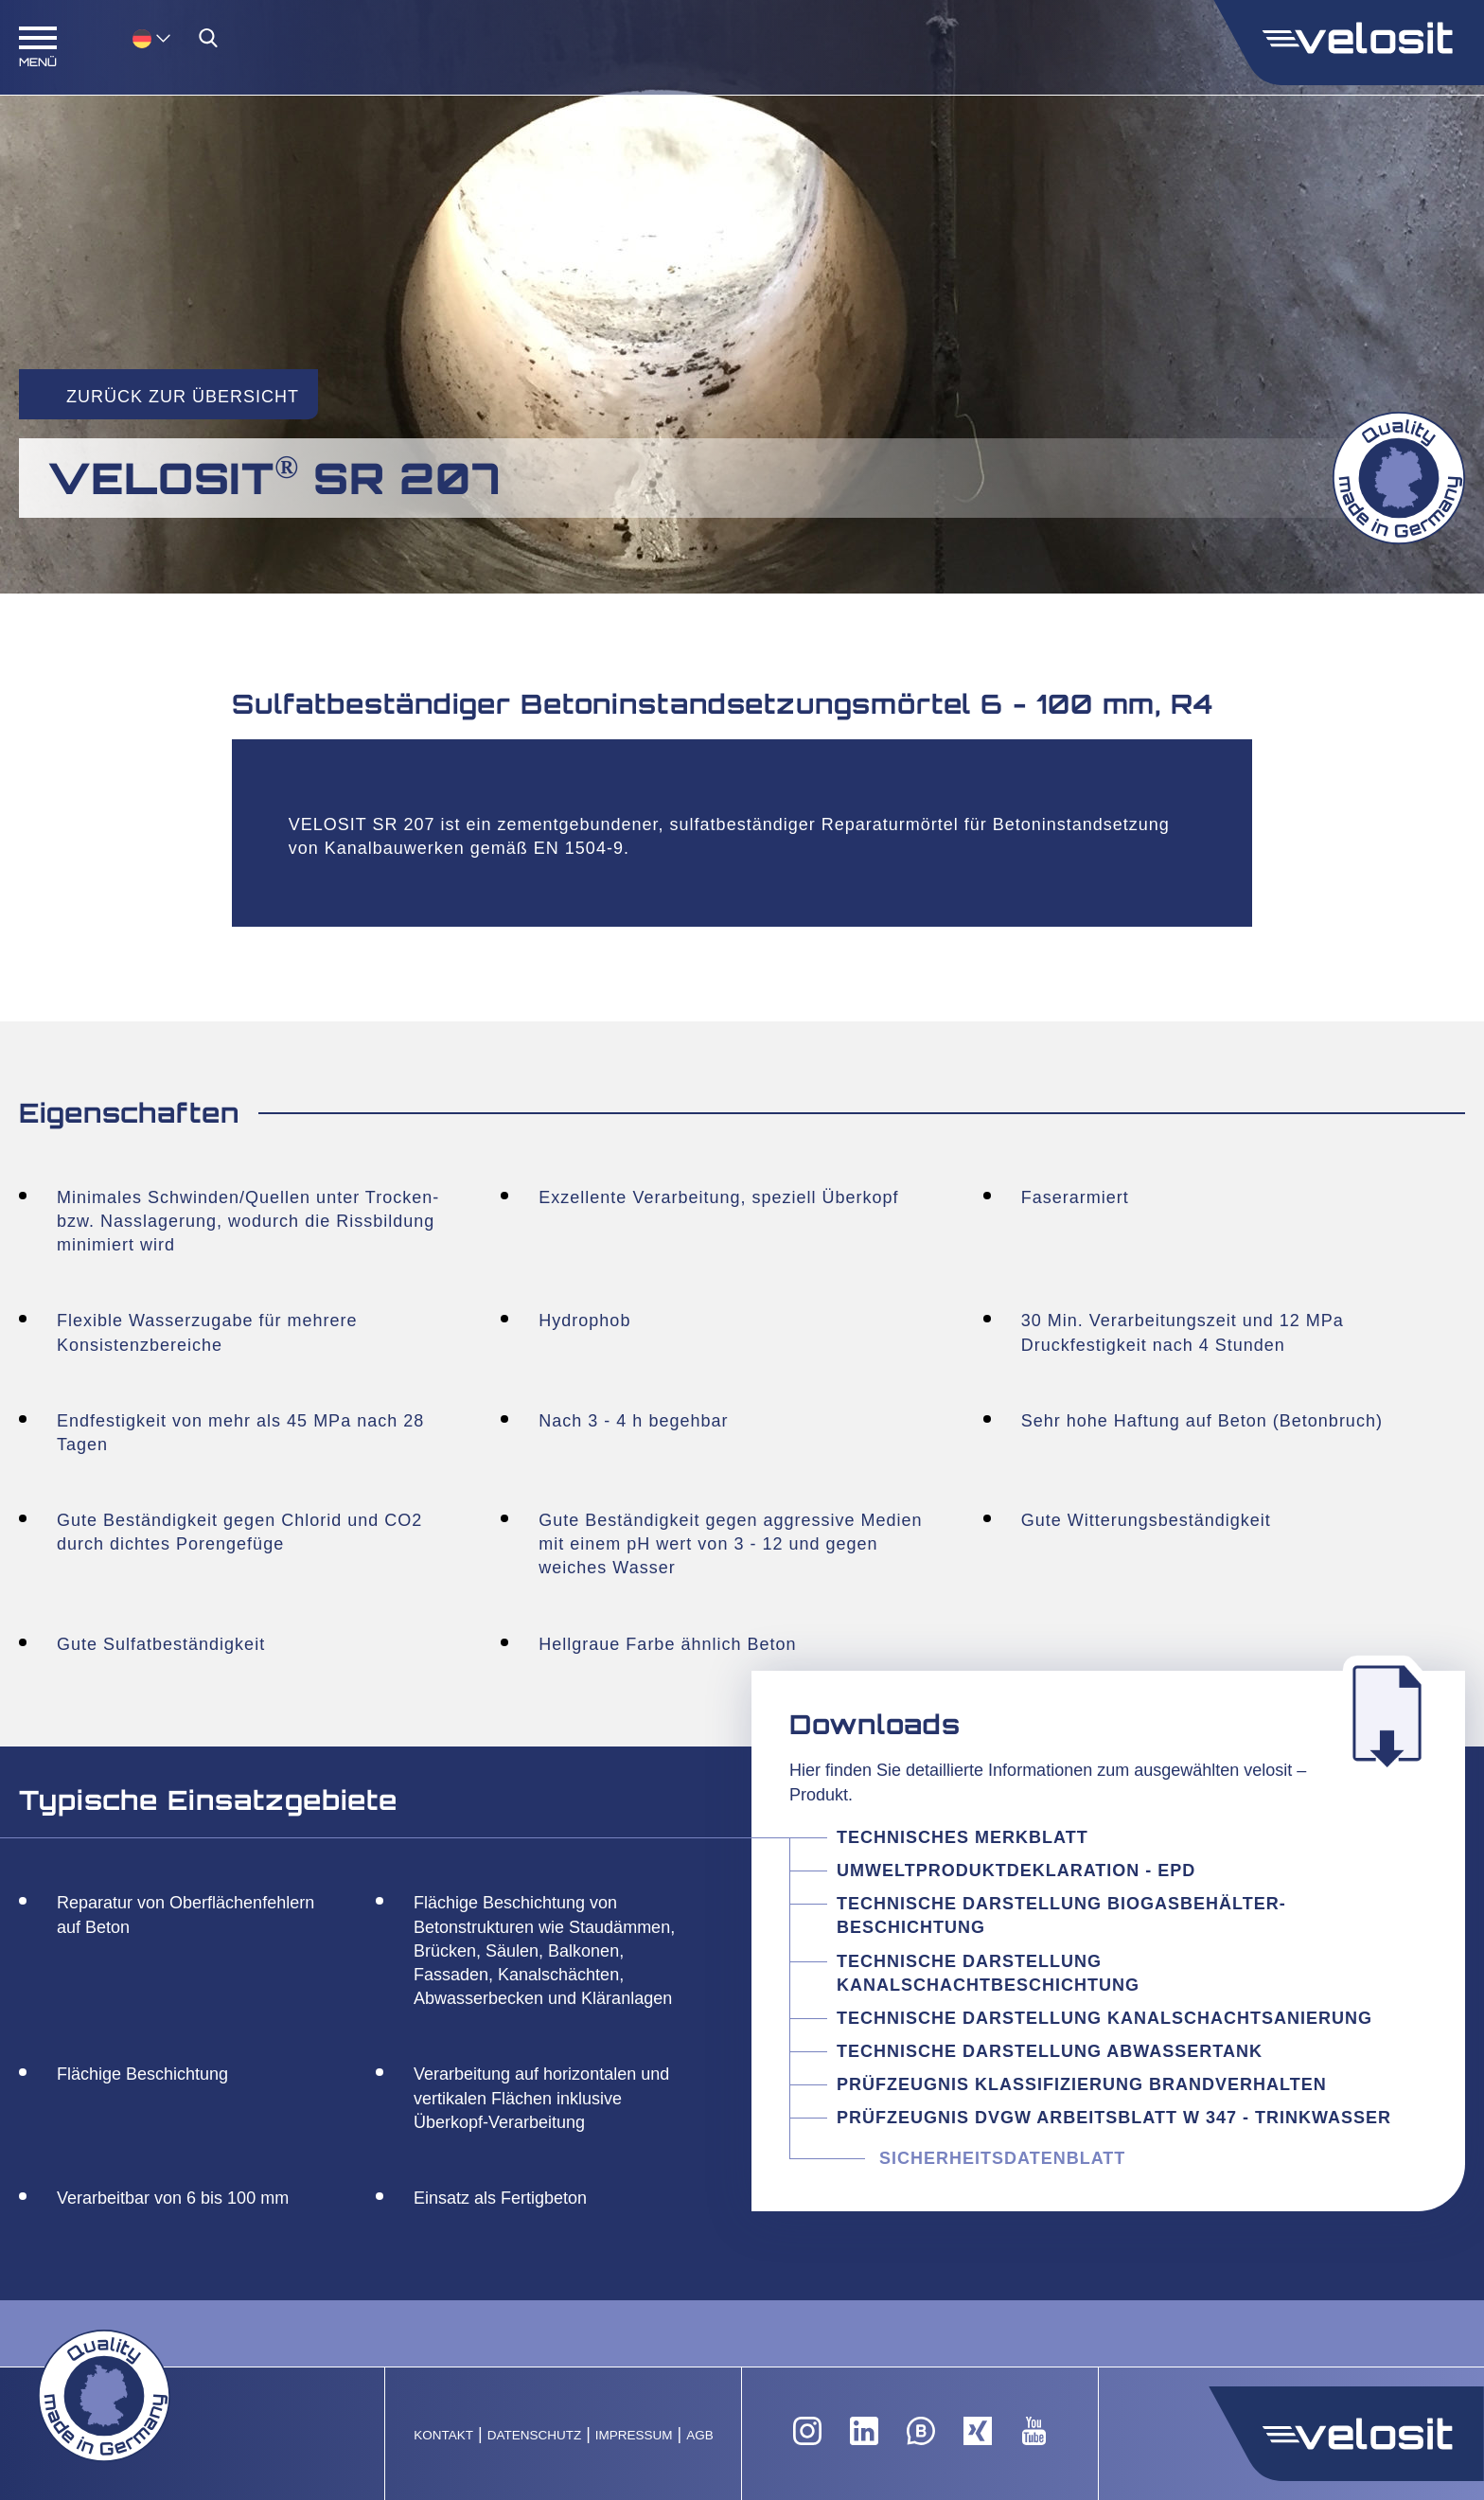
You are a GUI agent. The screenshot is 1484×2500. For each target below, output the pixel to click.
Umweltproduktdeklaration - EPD (1016, 1870)
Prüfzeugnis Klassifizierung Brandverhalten (1082, 2084)
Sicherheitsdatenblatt (1002, 2158)
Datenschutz (534, 2435)
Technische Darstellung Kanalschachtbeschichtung (988, 1973)
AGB (700, 2435)
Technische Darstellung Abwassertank (1050, 2051)
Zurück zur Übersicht (182, 396)
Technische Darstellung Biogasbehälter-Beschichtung (1061, 1915)
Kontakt (443, 2435)
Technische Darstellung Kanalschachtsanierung (1104, 2018)
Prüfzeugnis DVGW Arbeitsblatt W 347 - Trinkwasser (1114, 2117)
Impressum (634, 2435)
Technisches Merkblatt (962, 1837)
